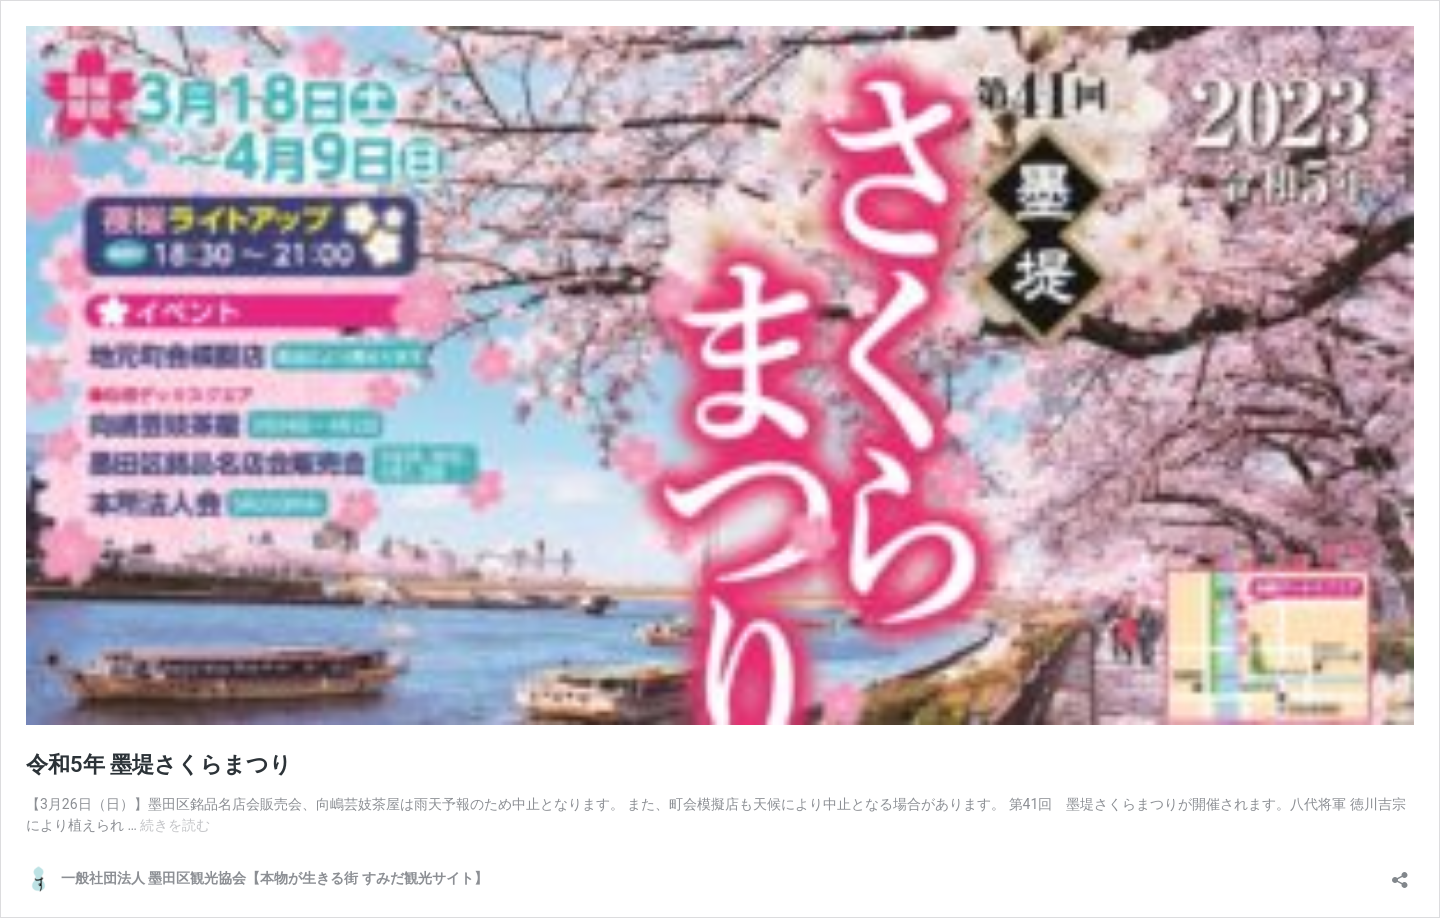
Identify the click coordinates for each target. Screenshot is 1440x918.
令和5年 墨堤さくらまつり (159, 764)
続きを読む (175, 825)
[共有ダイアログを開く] (1400, 873)
